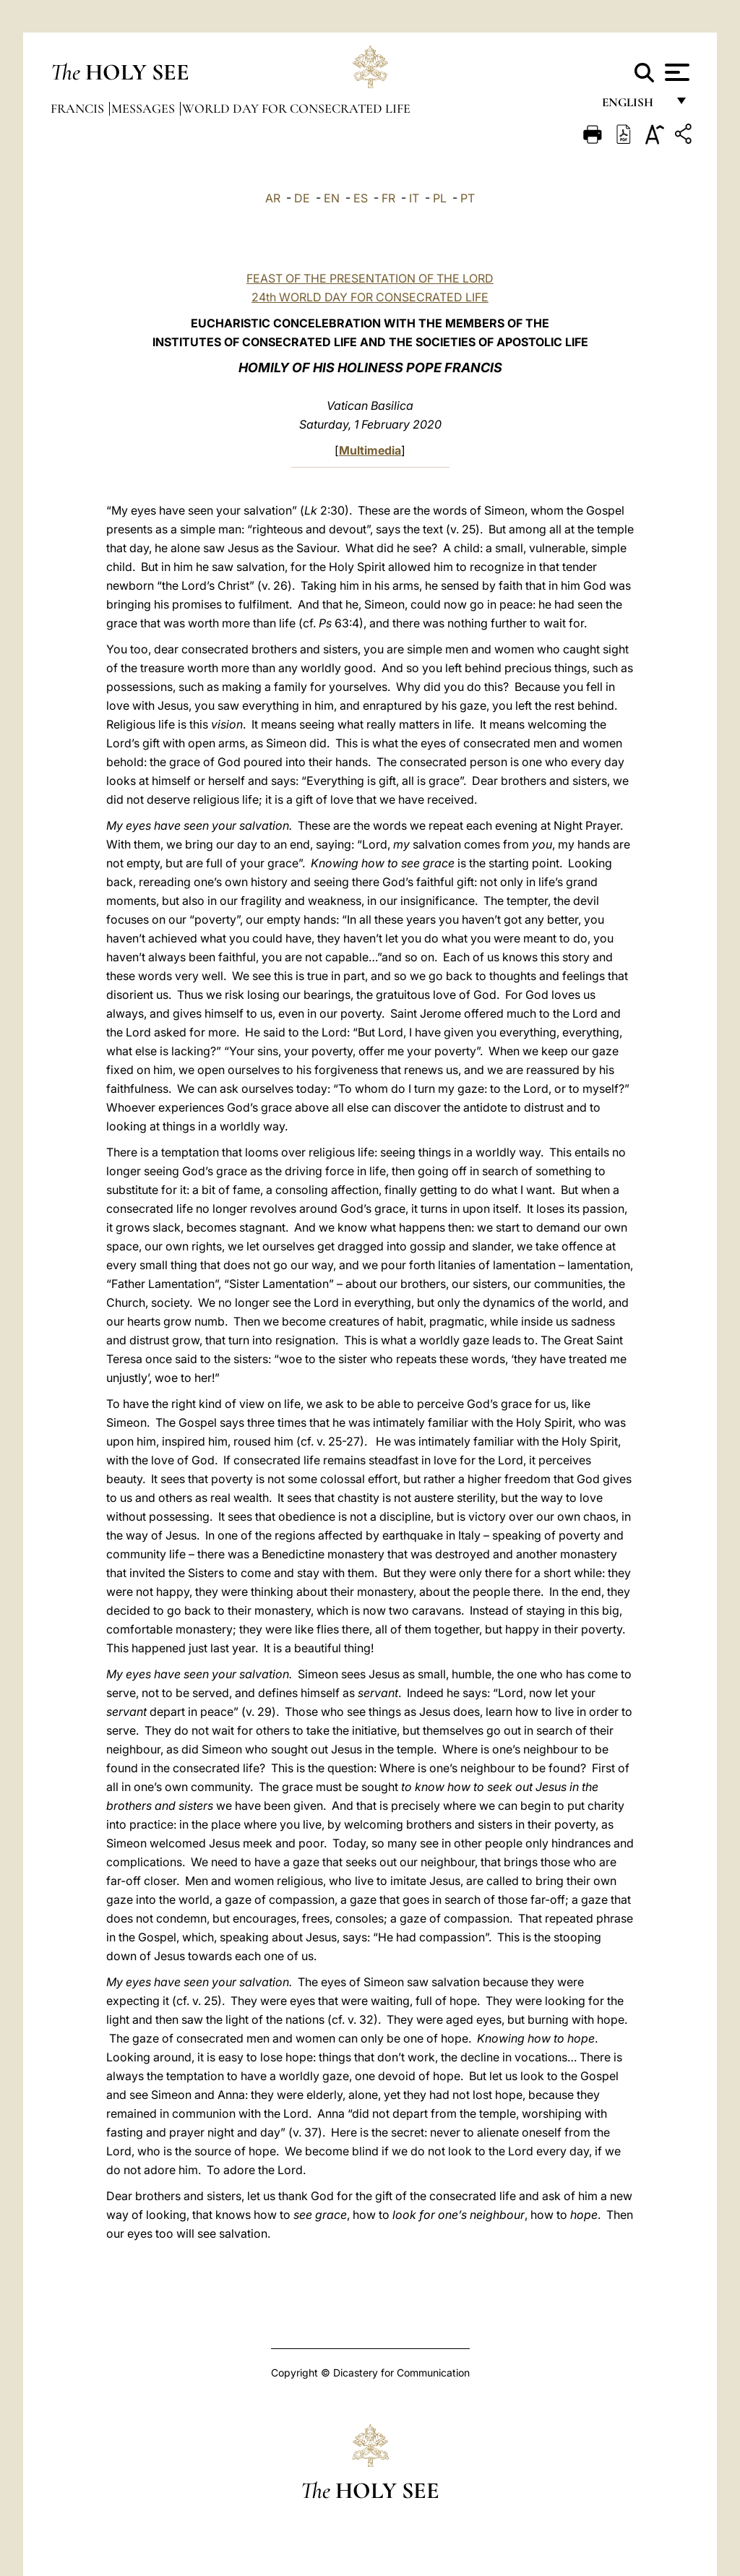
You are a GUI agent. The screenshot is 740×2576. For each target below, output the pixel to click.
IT (414, 198)
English (634, 106)
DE (302, 198)
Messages (144, 108)
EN (332, 198)
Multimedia (370, 450)
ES (360, 198)
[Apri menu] (675, 72)
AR (272, 198)
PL (440, 198)
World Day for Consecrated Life (296, 108)
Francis (79, 108)
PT (467, 198)
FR (388, 198)
